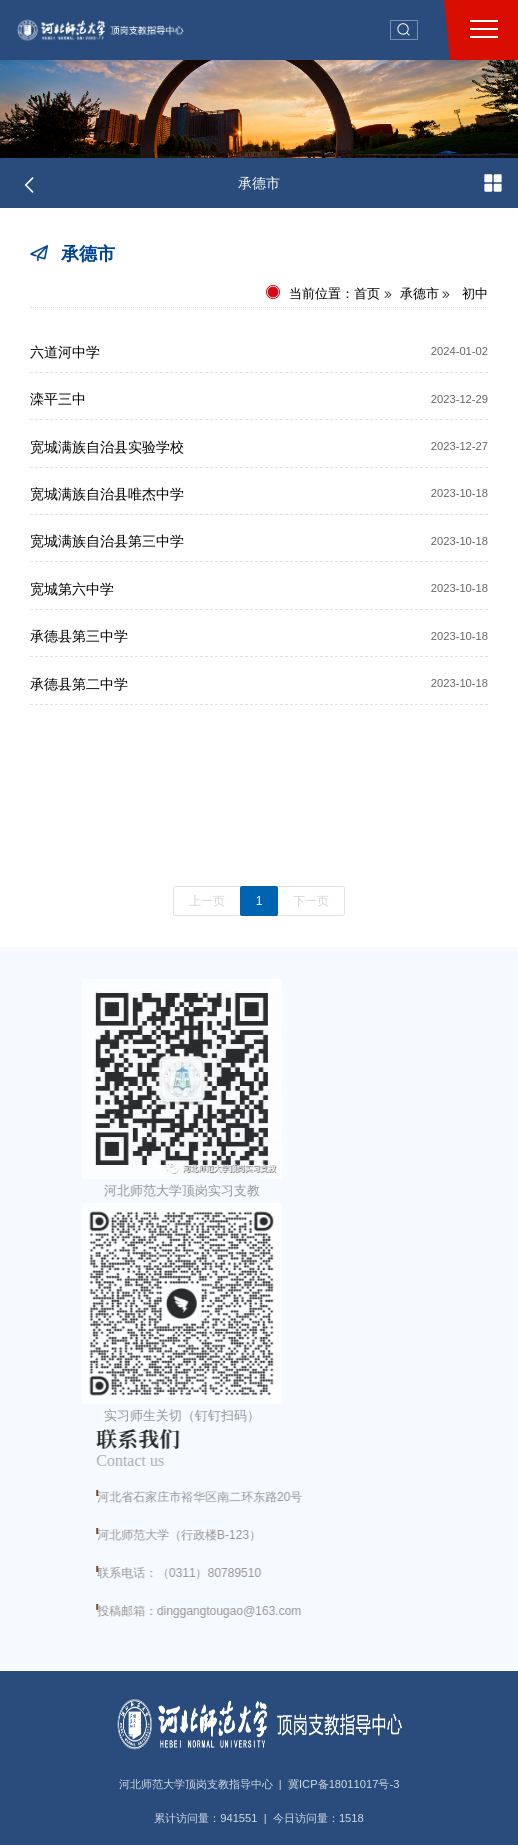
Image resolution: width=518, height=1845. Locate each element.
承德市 (259, 183)
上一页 (207, 901)
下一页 (311, 901)
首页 (367, 293)
